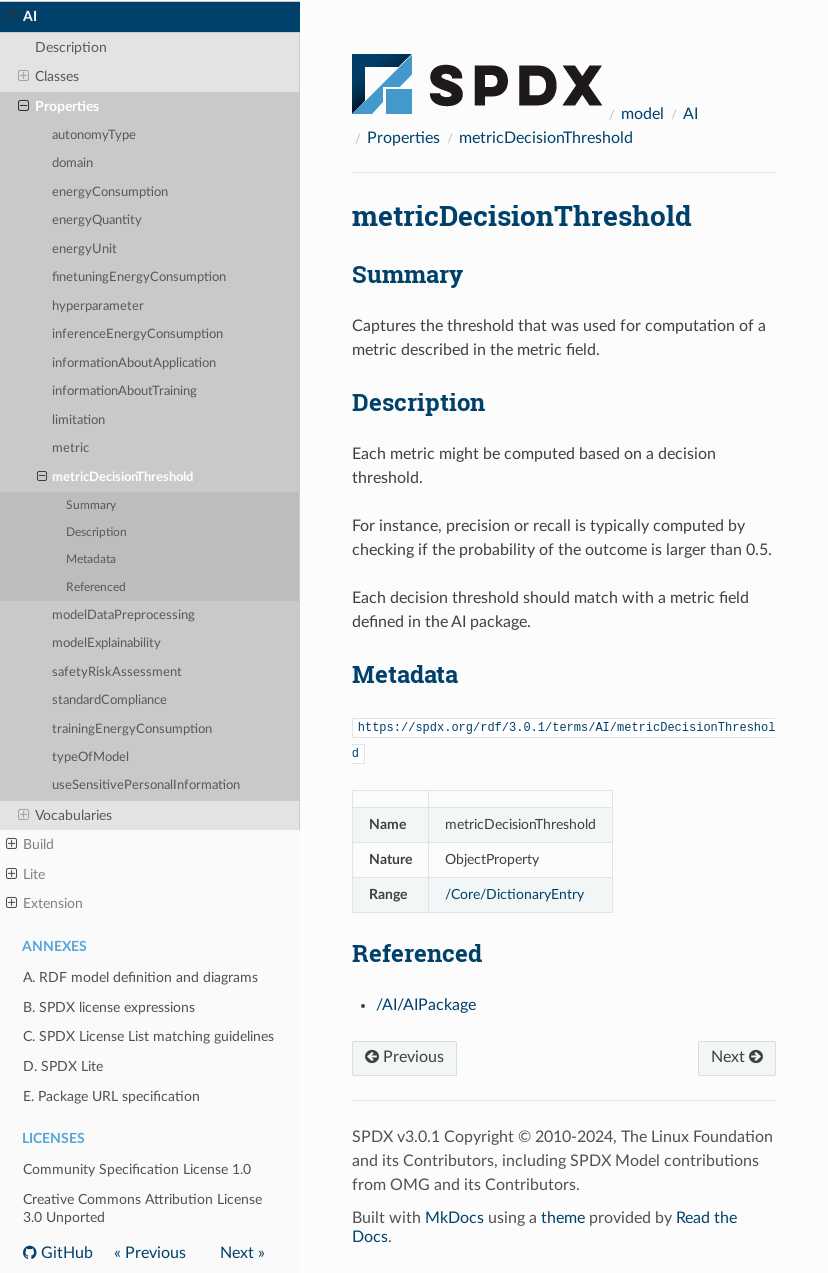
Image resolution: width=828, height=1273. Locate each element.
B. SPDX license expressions (109, 1007)
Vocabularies (65, 816)
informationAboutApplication (134, 363)
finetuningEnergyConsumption (139, 277)
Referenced (96, 587)
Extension (44, 904)
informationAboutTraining (124, 391)
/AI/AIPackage (426, 1005)
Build (30, 845)
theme (563, 1218)
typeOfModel (90, 757)
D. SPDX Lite (63, 1066)
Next (737, 1057)
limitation (78, 420)
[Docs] (477, 75)
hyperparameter (98, 306)
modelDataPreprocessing (123, 615)
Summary (91, 505)
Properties (58, 107)
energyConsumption (110, 192)
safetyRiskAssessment (117, 672)
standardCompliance (109, 700)
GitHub (65, 1253)
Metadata (91, 559)
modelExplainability (106, 643)
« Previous (150, 1253)
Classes (48, 77)
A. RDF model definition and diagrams (140, 977)
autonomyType (94, 135)
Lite (25, 875)
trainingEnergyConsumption (132, 729)
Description (71, 47)
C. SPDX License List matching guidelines (148, 1036)
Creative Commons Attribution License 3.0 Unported (142, 1208)
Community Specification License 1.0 (137, 1169)
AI (21, 17)
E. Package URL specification (111, 1096)
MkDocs (454, 1218)
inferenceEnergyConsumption (137, 334)
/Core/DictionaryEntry (514, 894)
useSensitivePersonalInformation (146, 785)
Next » (242, 1253)
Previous (404, 1057)
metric (70, 448)
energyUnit (84, 249)
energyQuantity (97, 220)
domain (72, 163)
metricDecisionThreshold (115, 478)
